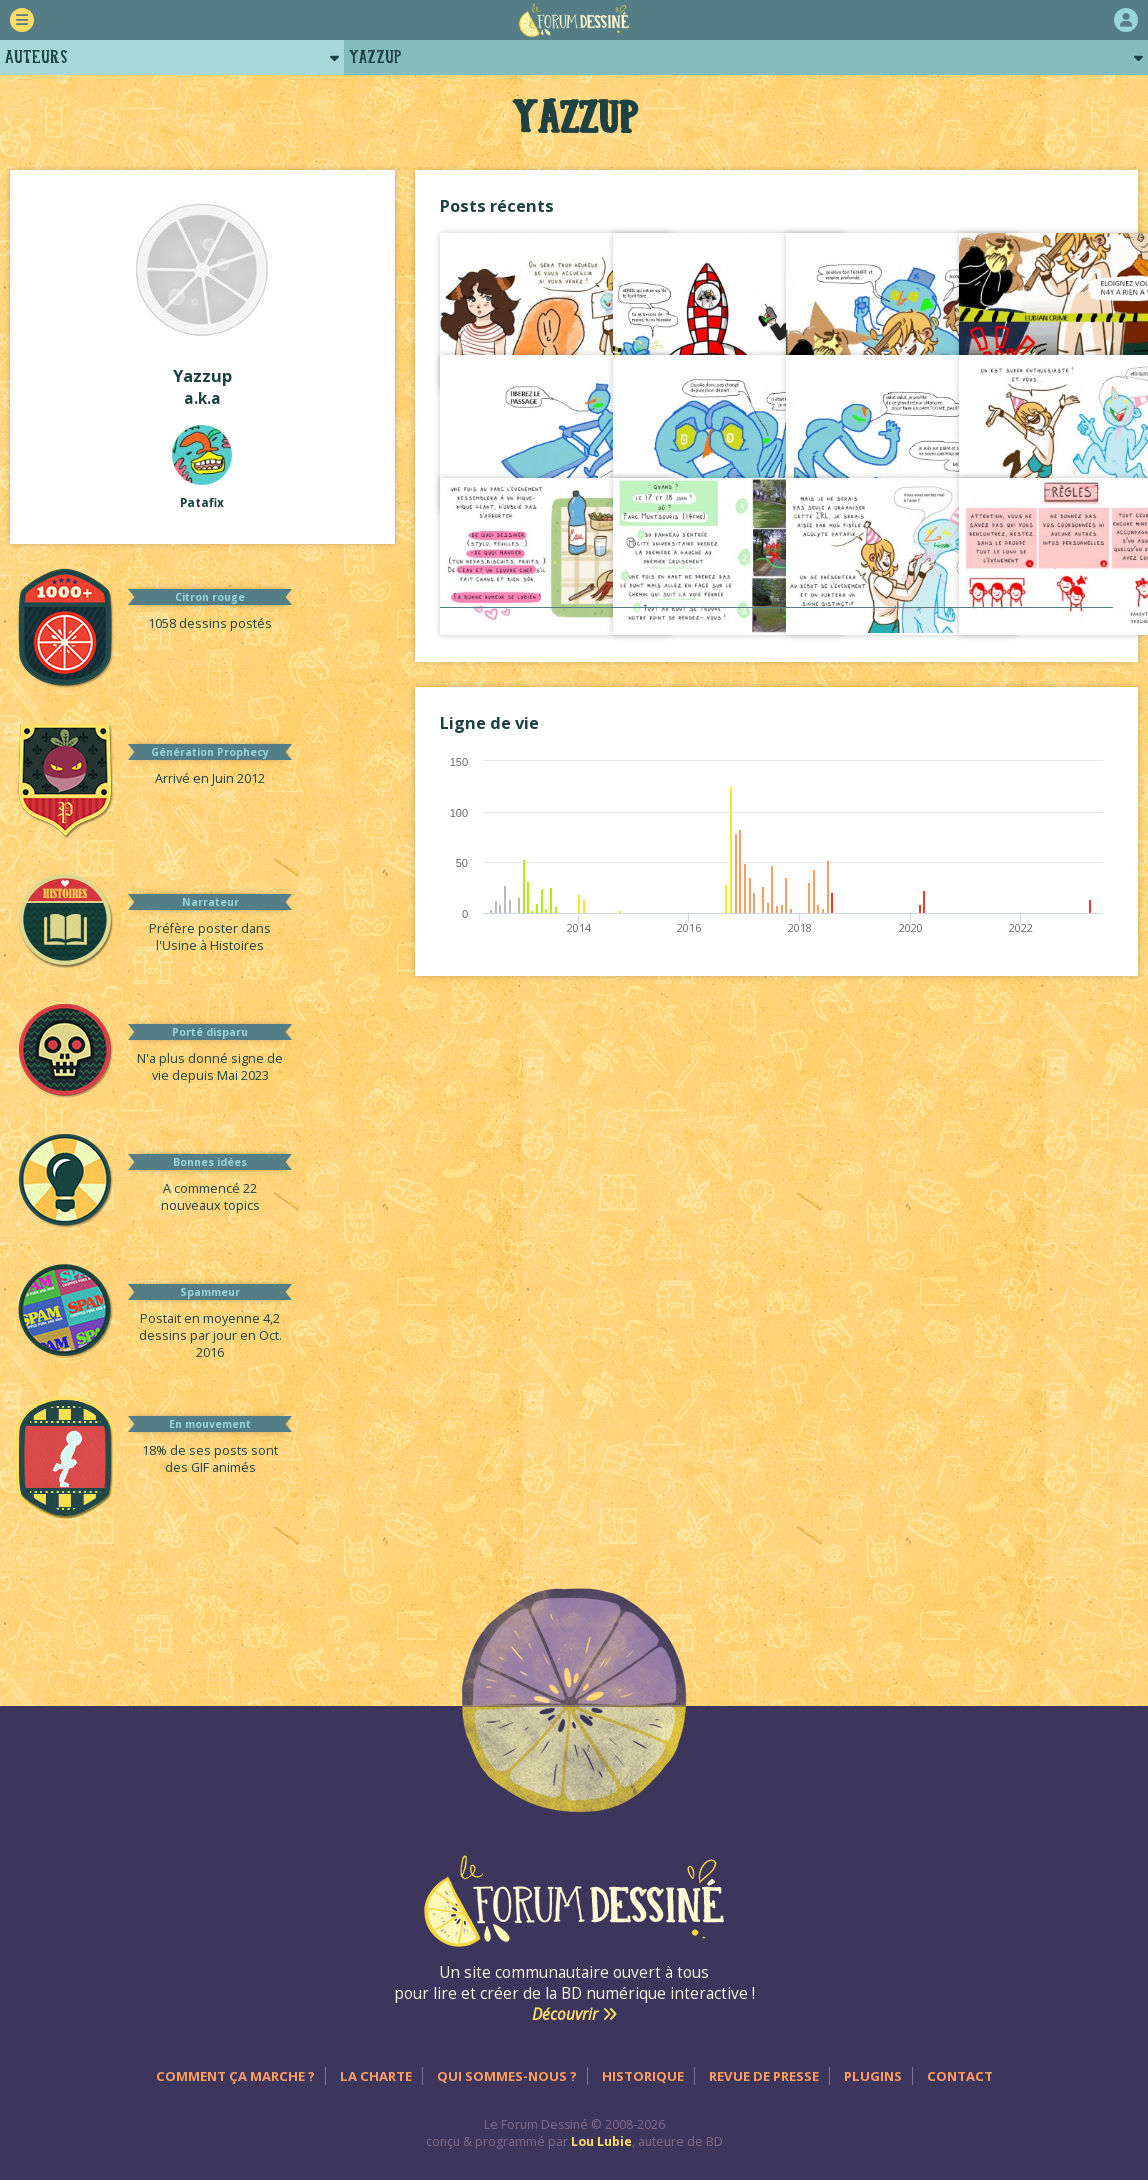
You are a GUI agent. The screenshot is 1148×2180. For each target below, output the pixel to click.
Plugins (873, 2076)
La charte (376, 2076)
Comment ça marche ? (235, 2076)
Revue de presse (764, 2076)
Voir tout (776, 627)
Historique (643, 2076)
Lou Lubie (601, 2141)
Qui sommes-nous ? (507, 2076)
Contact (960, 2076)
